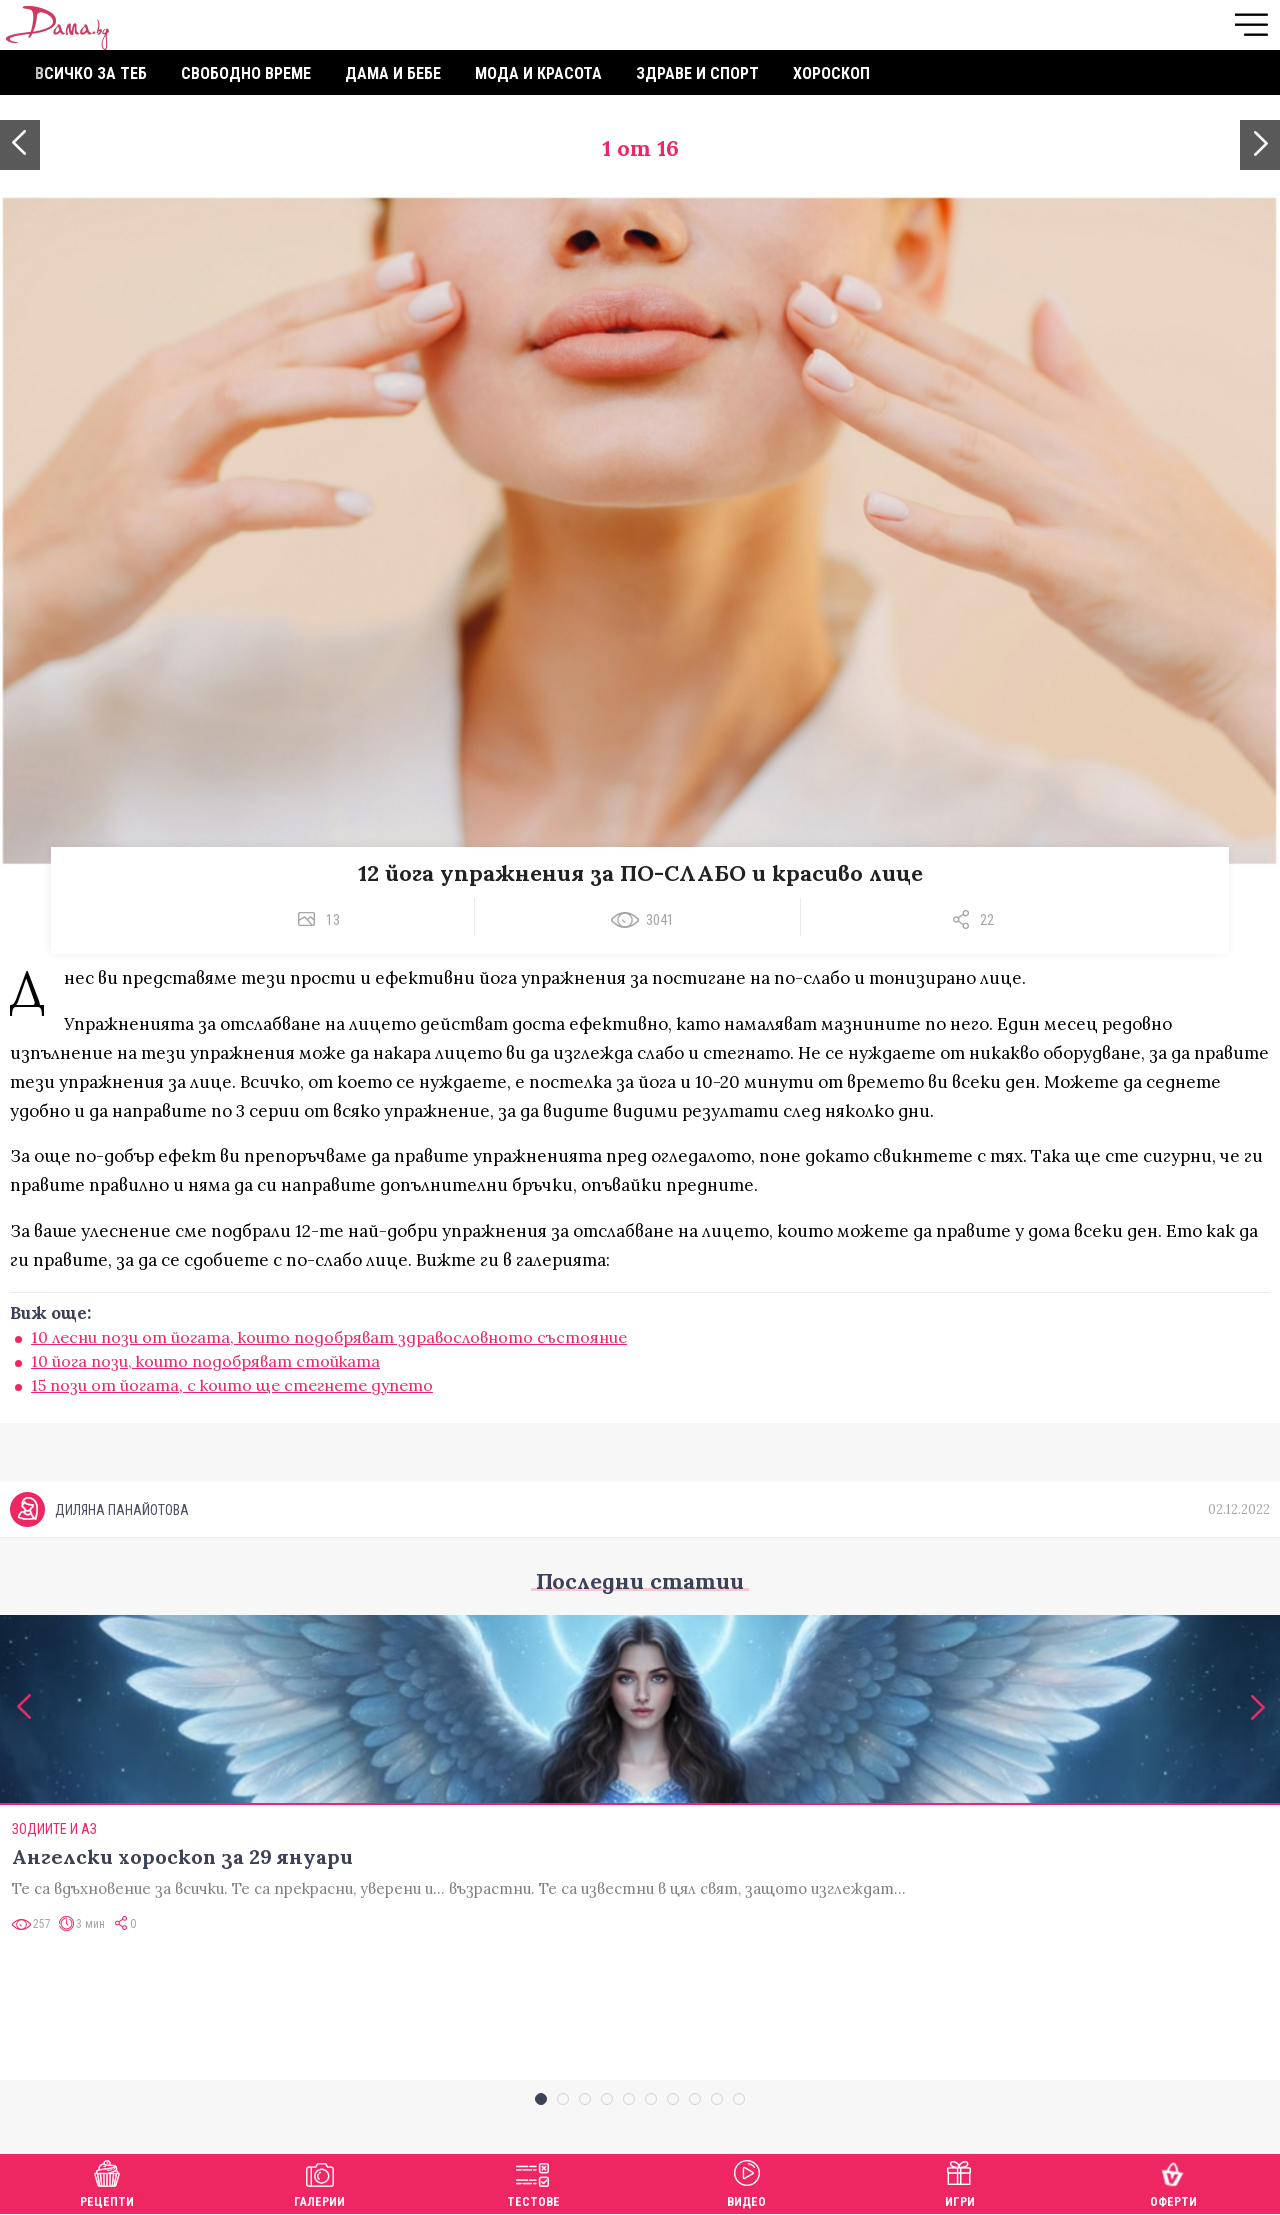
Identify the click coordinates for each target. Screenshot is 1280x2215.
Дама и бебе (393, 73)
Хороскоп (831, 73)
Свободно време (246, 73)
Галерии (319, 2181)
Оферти (1173, 2181)
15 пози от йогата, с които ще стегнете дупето (232, 1385)
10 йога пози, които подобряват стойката (205, 1361)
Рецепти (107, 2181)
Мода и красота (538, 73)
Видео (746, 2181)
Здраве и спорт (697, 73)
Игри (960, 2181)
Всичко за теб (91, 73)
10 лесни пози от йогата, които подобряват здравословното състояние (329, 1337)
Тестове (533, 2181)
